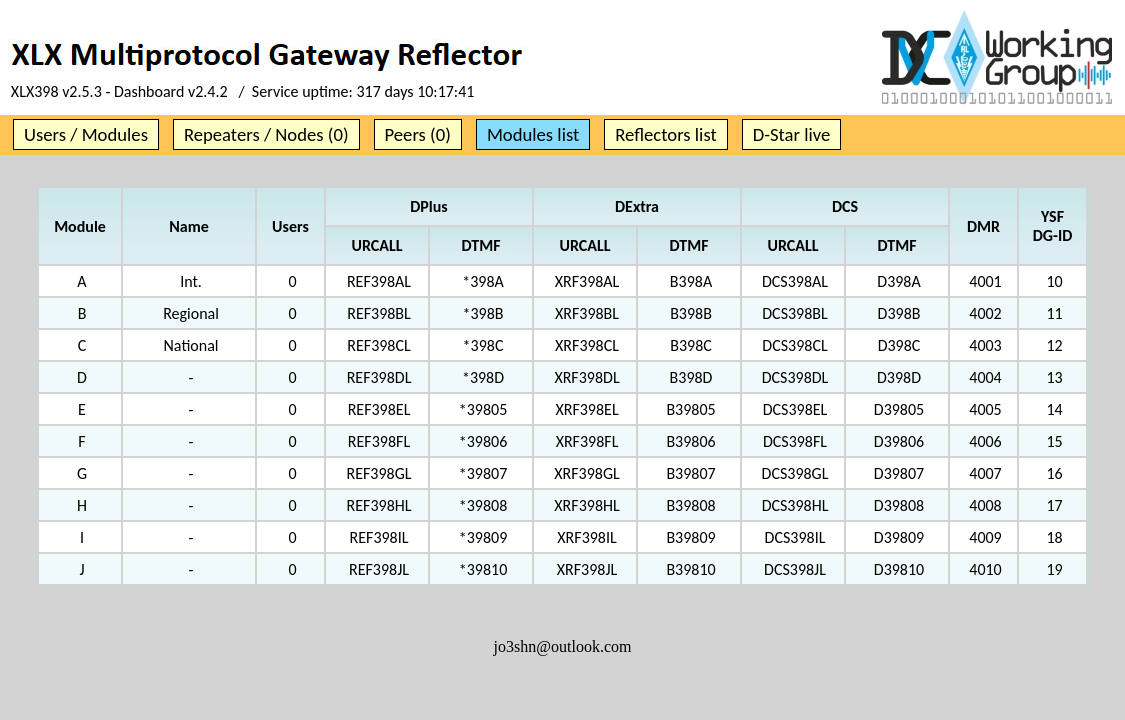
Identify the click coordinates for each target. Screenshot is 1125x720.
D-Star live (792, 134)
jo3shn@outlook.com (563, 646)
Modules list (533, 134)
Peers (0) (418, 134)
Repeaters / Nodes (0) (266, 134)
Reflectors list (665, 134)
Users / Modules (86, 134)
